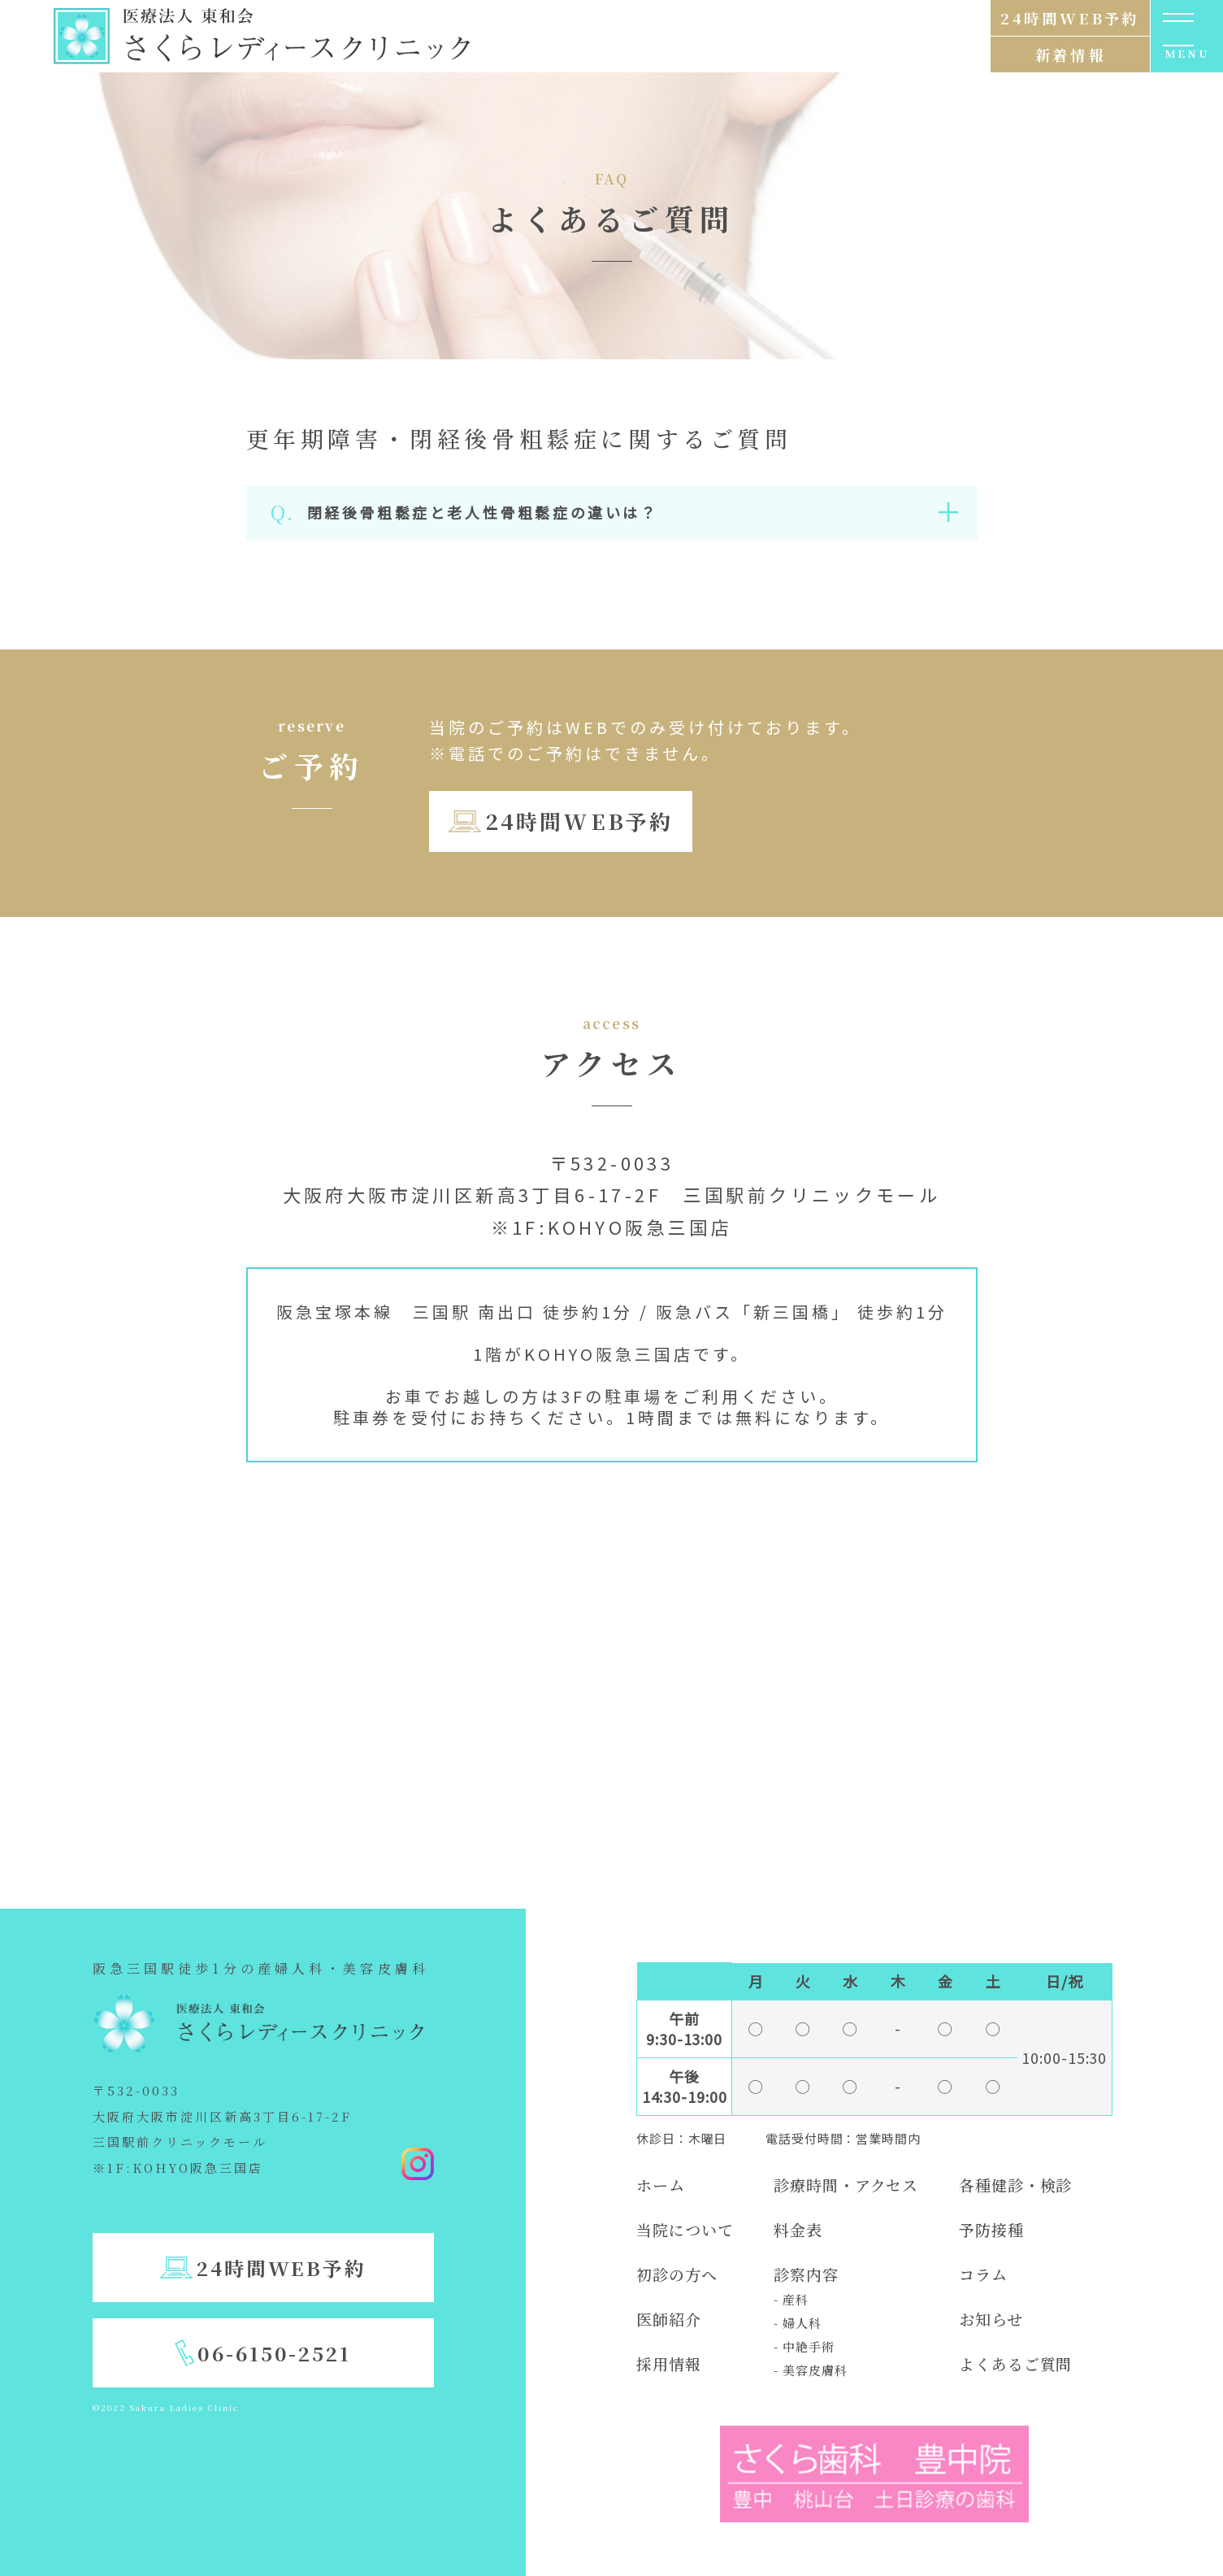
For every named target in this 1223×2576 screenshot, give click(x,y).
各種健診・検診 (1015, 2185)
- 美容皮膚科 (810, 2369)
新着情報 (1070, 54)
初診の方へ (677, 2274)
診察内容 (806, 2274)
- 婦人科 (798, 2322)
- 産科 (791, 2299)
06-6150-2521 (274, 2353)
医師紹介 (668, 2319)
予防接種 (991, 2229)
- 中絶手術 (804, 2346)
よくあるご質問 (1015, 2363)
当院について (684, 2229)
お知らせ (991, 2319)
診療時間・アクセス (846, 2185)
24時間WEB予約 (579, 821)
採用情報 (668, 2363)
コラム (983, 2274)
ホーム (660, 2185)
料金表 (798, 2229)
